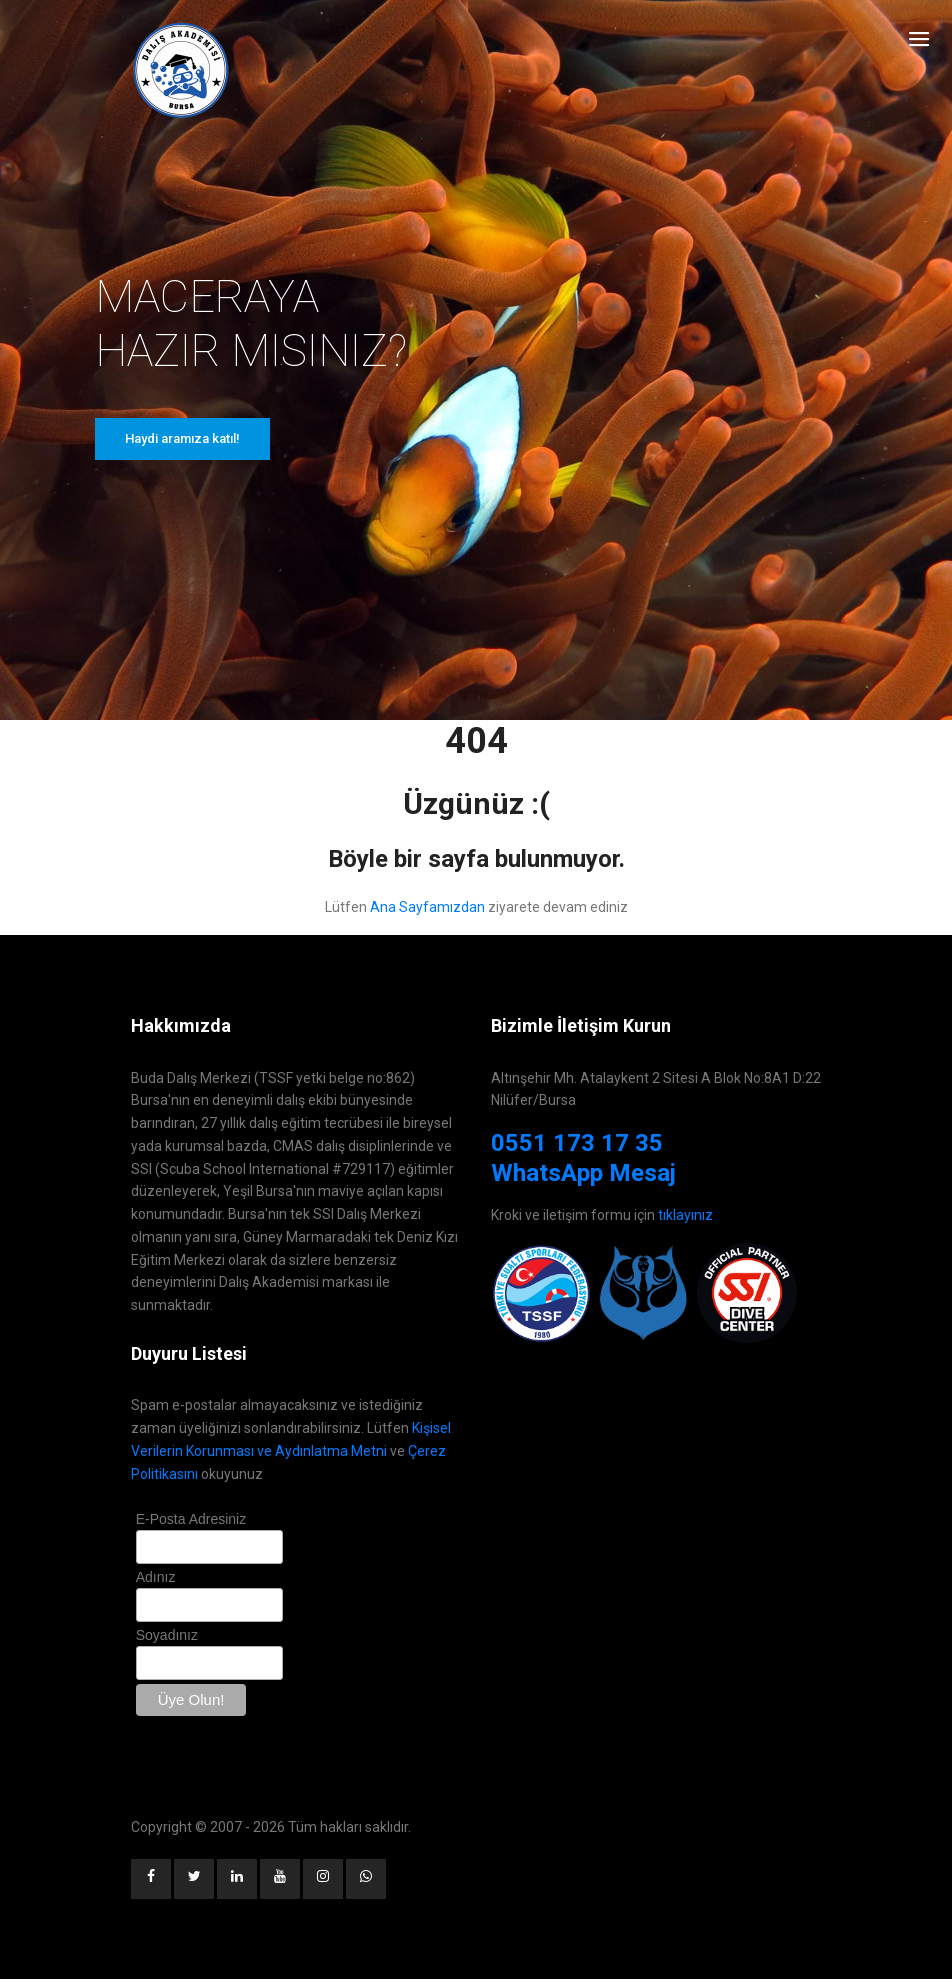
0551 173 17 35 (577, 1143)
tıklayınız (685, 1215)
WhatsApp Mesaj (583, 1173)
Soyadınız (167, 1635)
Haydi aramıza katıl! (182, 438)
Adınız (156, 1577)
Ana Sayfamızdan (427, 907)
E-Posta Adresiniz (191, 1519)
